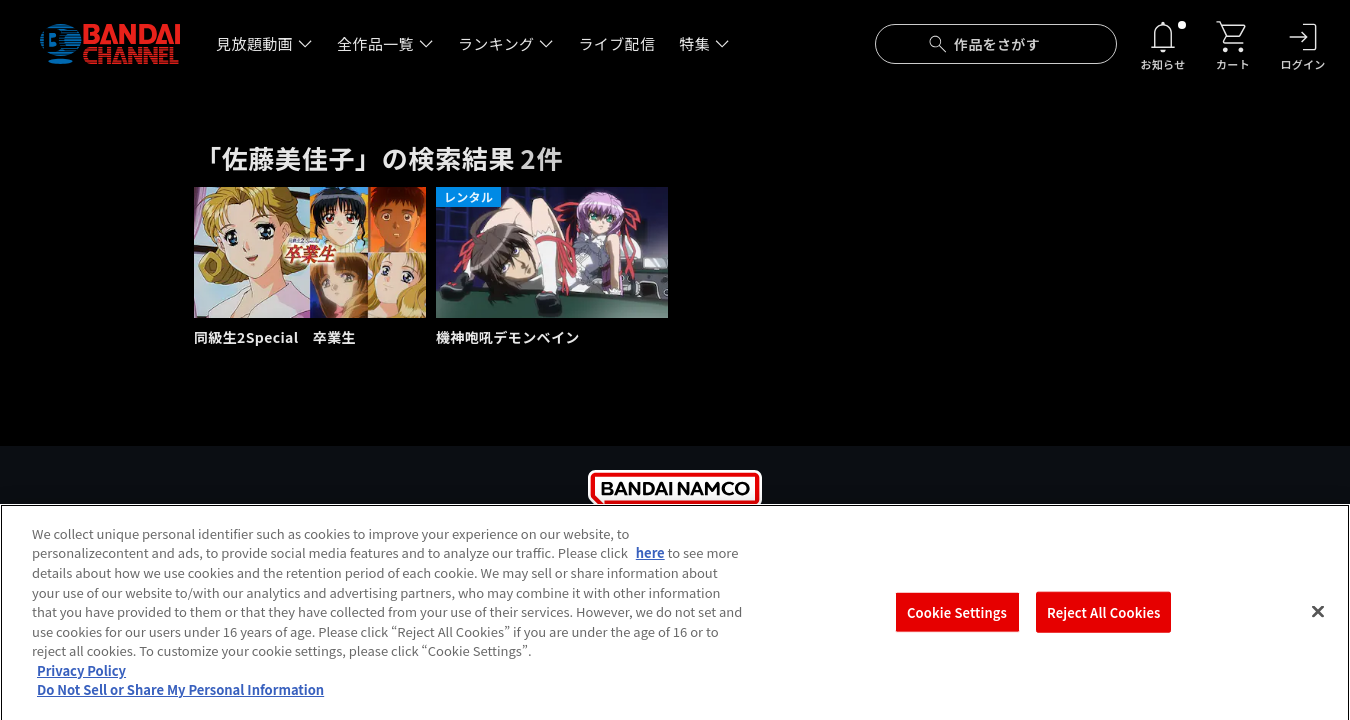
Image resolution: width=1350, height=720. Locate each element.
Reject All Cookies (1103, 620)
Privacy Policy (81, 679)
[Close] (1318, 620)
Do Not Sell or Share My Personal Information (180, 698)
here (650, 561)
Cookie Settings (957, 620)
